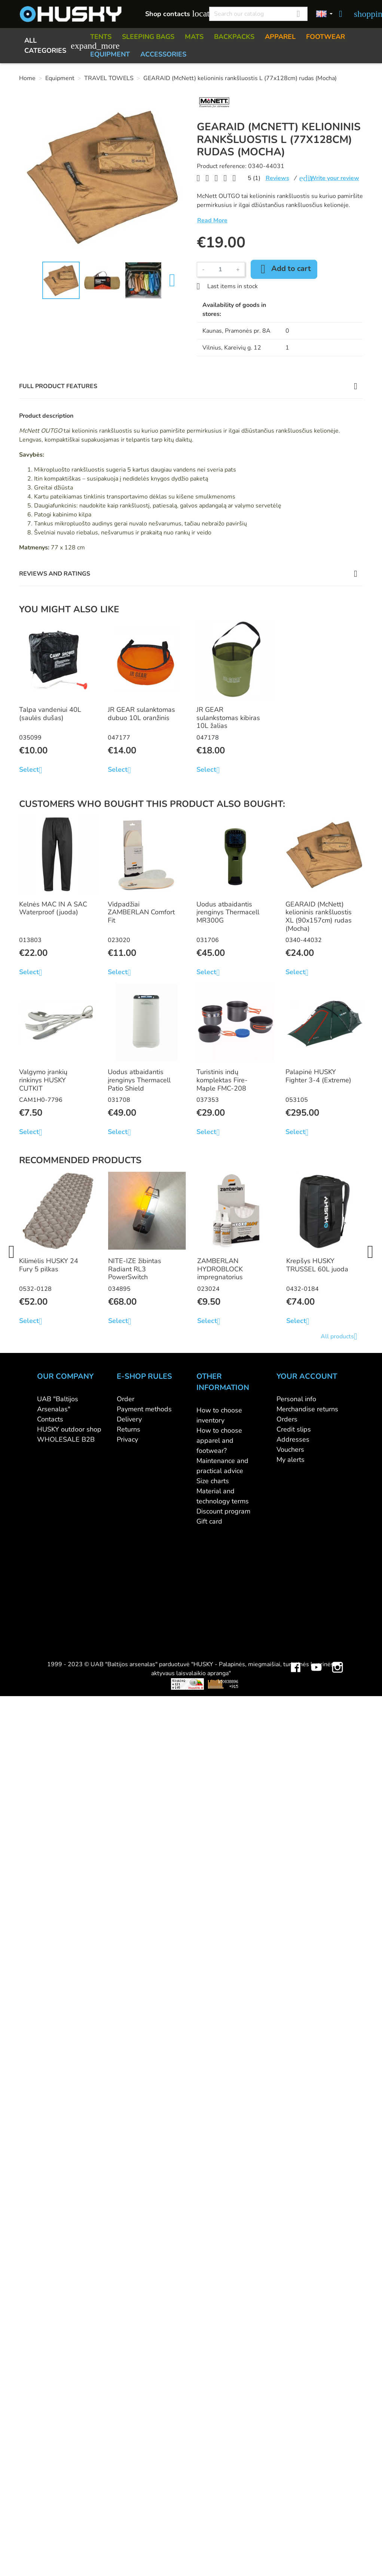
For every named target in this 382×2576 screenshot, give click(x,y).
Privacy (127, 1439)
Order (125, 1398)
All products (342, 1336)
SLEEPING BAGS (148, 36)
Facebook (295, 1540)
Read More (212, 220)
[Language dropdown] (324, 14)
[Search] (258, 14)
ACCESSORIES (163, 54)
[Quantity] (220, 269)
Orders (286, 1419)
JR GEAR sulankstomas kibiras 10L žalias (228, 717)
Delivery (129, 1419)
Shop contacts (173, 13)
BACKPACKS (234, 36)
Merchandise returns (307, 1409)
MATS (194, 36)
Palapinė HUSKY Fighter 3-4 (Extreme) (318, 1076)
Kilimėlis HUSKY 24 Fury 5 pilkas (48, 1265)
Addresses (292, 1439)
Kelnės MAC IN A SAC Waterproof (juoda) (53, 908)
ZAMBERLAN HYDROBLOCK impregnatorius (220, 1268)
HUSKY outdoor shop (69, 1429)
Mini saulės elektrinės (299, 1562)
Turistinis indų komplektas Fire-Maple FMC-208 (222, 1079)
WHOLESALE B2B (66, 1439)
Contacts (50, 1419)
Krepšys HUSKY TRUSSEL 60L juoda (317, 1265)
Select (33, 770)
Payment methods (144, 1409)
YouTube (316, 1540)
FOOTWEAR (325, 36)
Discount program (223, 1511)
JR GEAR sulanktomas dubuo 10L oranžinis (141, 713)
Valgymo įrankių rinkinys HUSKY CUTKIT (43, 1079)
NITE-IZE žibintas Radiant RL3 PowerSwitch (134, 1268)
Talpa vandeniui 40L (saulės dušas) (50, 713)
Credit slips (293, 1429)
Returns (128, 1429)
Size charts (212, 1480)
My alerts (290, 1459)
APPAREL (280, 36)
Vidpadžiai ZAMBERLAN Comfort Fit (141, 912)
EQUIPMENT (110, 54)
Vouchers (290, 1449)
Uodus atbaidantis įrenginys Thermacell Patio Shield (139, 1079)
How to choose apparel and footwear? (219, 1440)
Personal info (296, 1398)
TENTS (100, 36)
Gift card (209, 1521)
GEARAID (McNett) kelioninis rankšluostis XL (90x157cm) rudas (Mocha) (318, 916)
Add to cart (284, 269)
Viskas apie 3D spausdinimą (97, 1562)
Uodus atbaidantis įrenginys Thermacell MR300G (227, 912)
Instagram (337, 1540)
